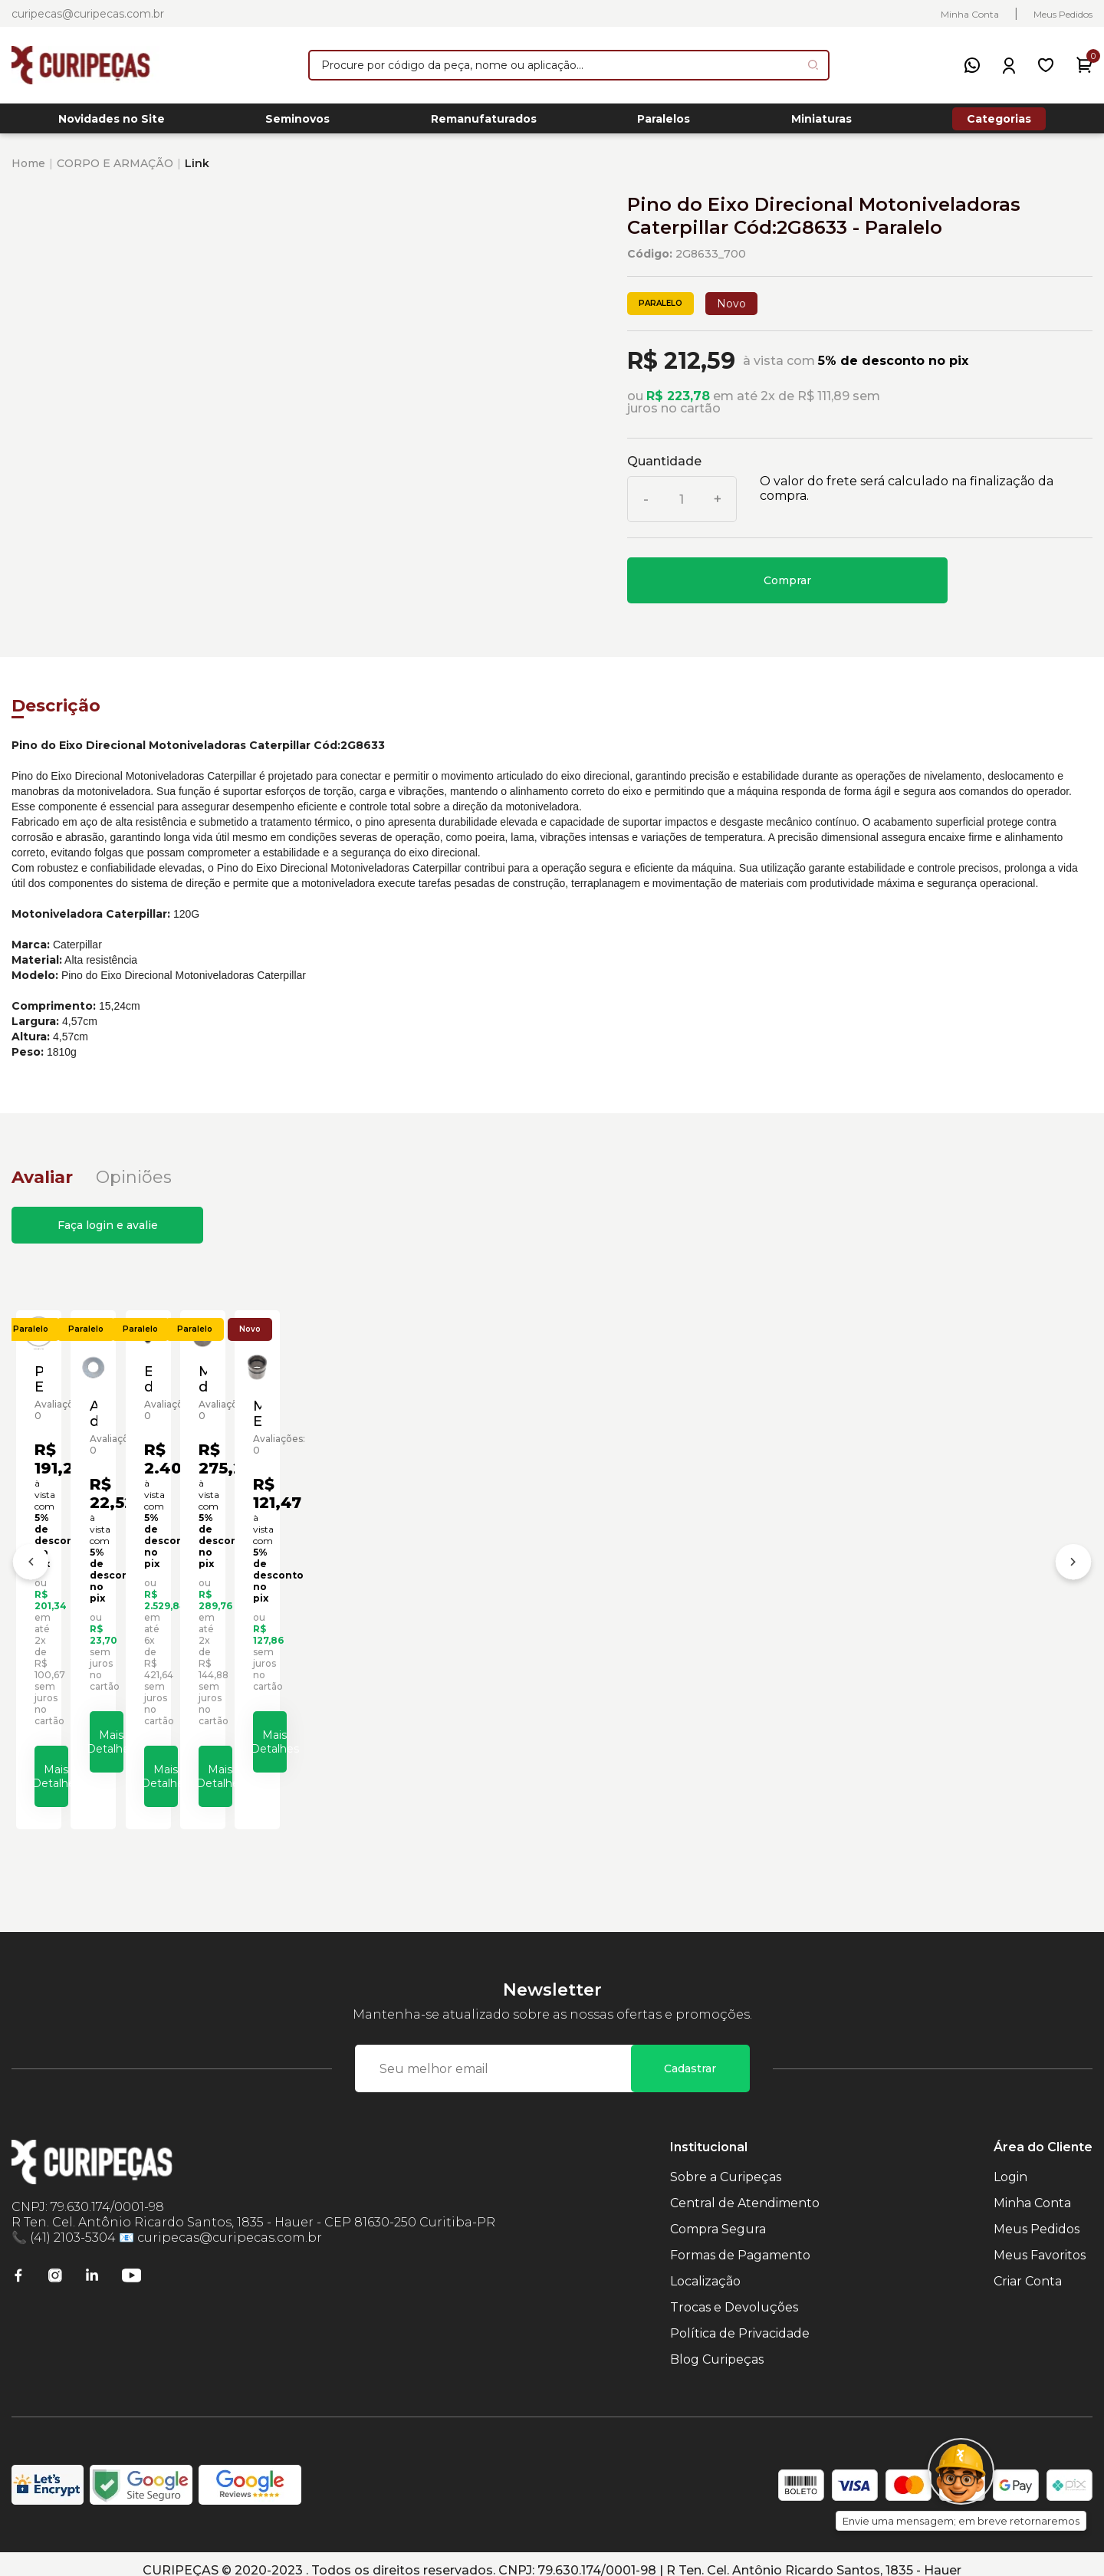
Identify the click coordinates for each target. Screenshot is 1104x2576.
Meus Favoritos (1040, 2242)
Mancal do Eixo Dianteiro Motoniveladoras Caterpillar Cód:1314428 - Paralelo (946, 1604)
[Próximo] (1073, 1562)
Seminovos (297, 123)
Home (28, 172)
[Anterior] (31, 1562)
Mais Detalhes (158, 1757)
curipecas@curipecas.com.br (88, 13)
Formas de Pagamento (740, 2242)
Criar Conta (1028, 2268)
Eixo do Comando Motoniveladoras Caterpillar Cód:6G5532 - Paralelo (676, 1604)
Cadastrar (690, 2055)
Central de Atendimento (745, 2190)
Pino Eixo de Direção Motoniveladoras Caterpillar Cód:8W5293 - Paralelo (135, 1604)
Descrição (56, 714)
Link (197, 172)
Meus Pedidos (1062, 14)
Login (1010, 2164)
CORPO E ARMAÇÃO (115, 172)
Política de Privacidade (740, 2320)
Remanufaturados (484, 123)
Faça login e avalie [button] (108, 1233)
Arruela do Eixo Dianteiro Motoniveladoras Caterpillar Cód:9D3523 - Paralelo (406, 1609)
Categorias (999, 123)
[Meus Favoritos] (1045, 65)
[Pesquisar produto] (813, 65)
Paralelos (663, 123)
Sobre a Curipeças (725, 2164)
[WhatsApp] (972, 65)
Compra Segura (718, 2216)
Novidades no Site (111, 123)
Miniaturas (821, 123)
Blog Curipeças (717, 2346)
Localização (705, 2268)
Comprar (787, 589)
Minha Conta (970, 14)
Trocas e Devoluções (734, 2294)
